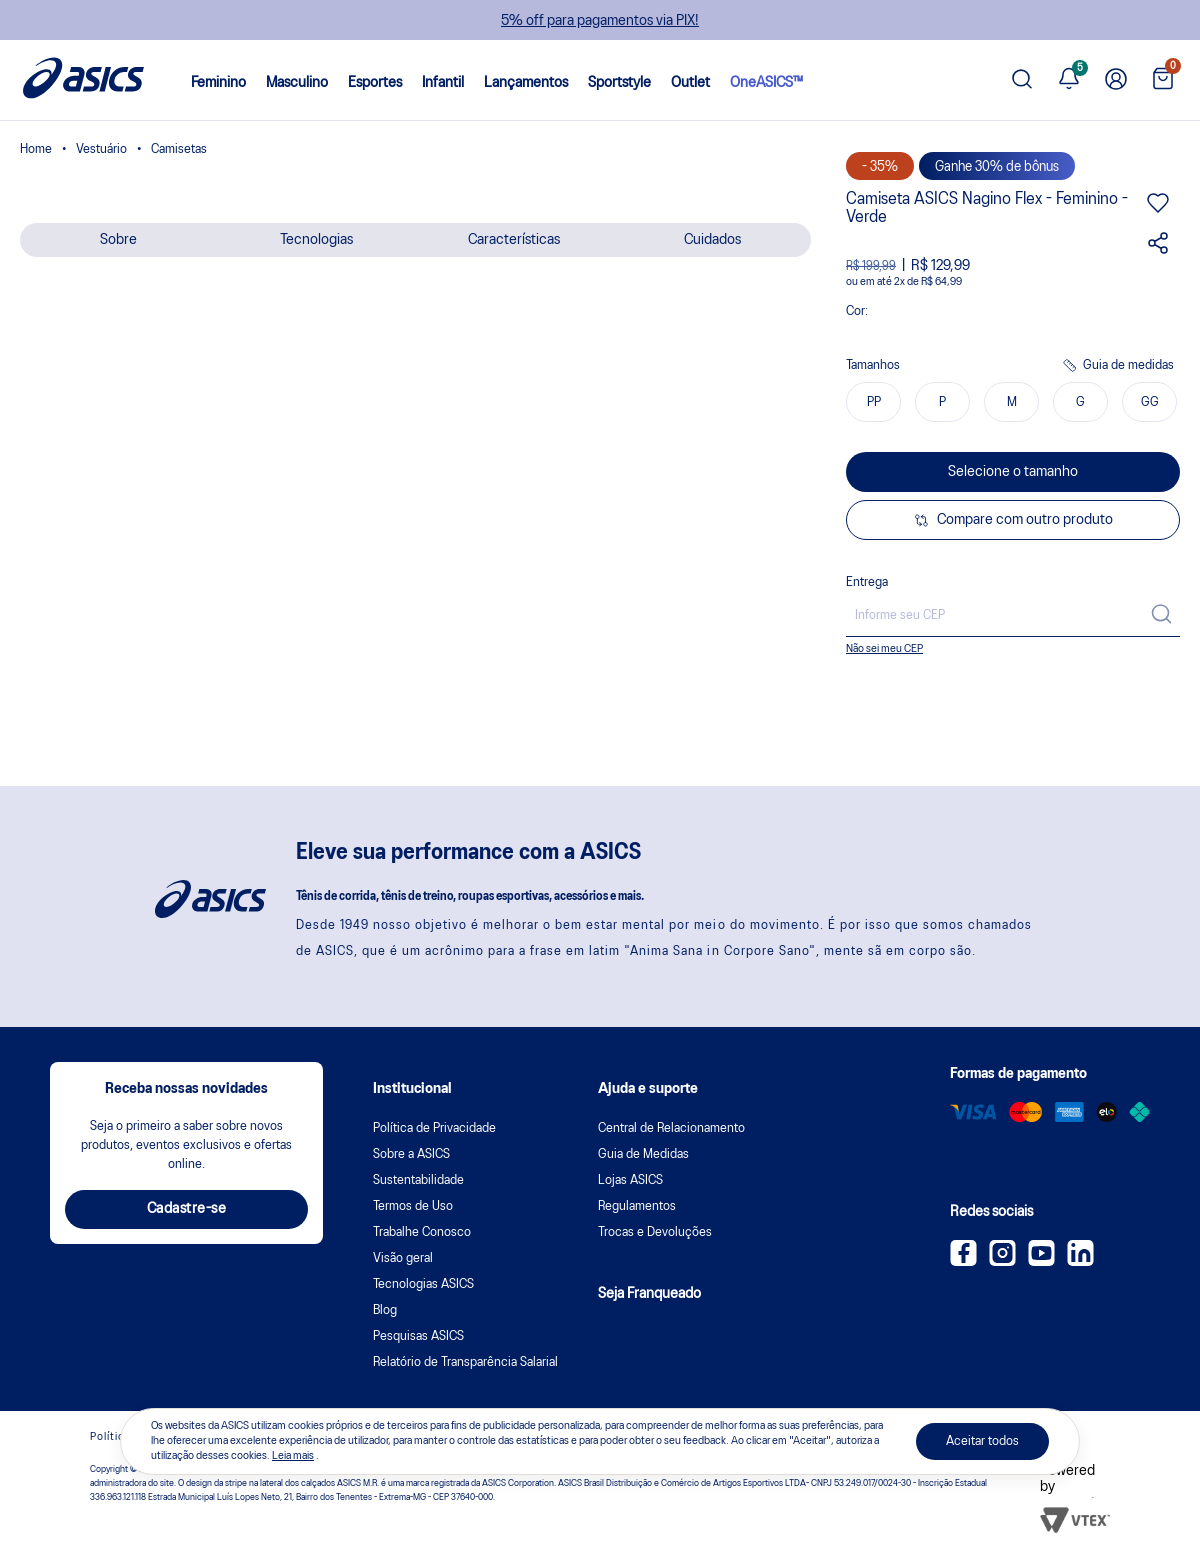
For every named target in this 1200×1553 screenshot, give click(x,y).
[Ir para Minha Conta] (1116, 80)
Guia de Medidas (643, 1154)
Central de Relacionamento (671, 1128)
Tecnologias (316, 240)
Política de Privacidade (434, 1128)
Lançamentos (526, 83)
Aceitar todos (982, 1441)
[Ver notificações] (1069, 80)
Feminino (218, 83)
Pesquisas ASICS (418, 1336)
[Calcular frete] (1161, 616)
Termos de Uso (413, 1206)
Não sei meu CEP (884, 649)
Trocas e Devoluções (655, 1232)
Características (514, 240)
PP (874, 402)
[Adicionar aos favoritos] (1158, 210)
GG (1150, 402)
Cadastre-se (187, 1209)
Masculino (297, 83)
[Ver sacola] (1163, 80)
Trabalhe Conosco (422, 1232)
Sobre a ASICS (411, 1154)
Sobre (118, 240)
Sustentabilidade (418, 1180)
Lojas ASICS (630, 1180)
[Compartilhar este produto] (1158, 250)
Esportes (375, 83)
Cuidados (712, 240)
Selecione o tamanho (1013, 472)
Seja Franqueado (649, 1294)
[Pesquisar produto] (1022, 80)
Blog (385, 1310)
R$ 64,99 (941, 282)
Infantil (443, 83)
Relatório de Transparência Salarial (465, 1362)
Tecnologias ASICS (423, 1284)
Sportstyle (619, 83)
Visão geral (403, 1258)
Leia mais (293, 1456)
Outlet (690, 83)
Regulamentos (637, 1206)
